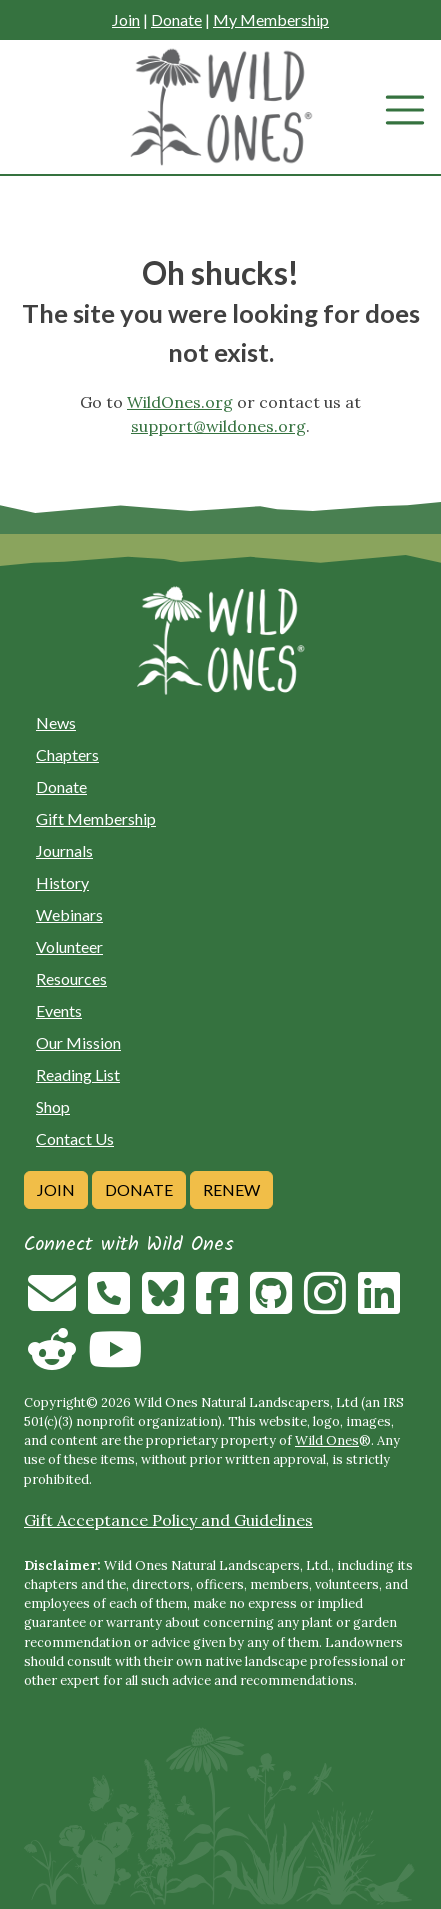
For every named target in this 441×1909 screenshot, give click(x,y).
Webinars (69, 914)
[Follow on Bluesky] (163, 1305)
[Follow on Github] (271, 1305)
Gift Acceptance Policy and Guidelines (168, 1520)
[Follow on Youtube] (115, 1361)
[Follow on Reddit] (52, 1361)
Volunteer (69, 946)
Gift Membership (96, 818)
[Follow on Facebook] (217, 1305)
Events (59, 1010)
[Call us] (109, 1305)
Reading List (78, 1074)
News (56, 722)
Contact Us (75, 1138)
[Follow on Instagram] (325, 1305)
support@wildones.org (218, 426)
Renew (231, 1189)
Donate (176, 19)
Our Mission (78, 1042)
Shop (53, 1106)
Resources (71, 978)
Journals (64, 850)
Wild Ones (327, 1440)
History (62, 882)
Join (126, 19)
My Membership (271, 19)
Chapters (67, 754)
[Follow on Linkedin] (379, 1305)
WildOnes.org (180, 402)
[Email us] (52, 1305)
